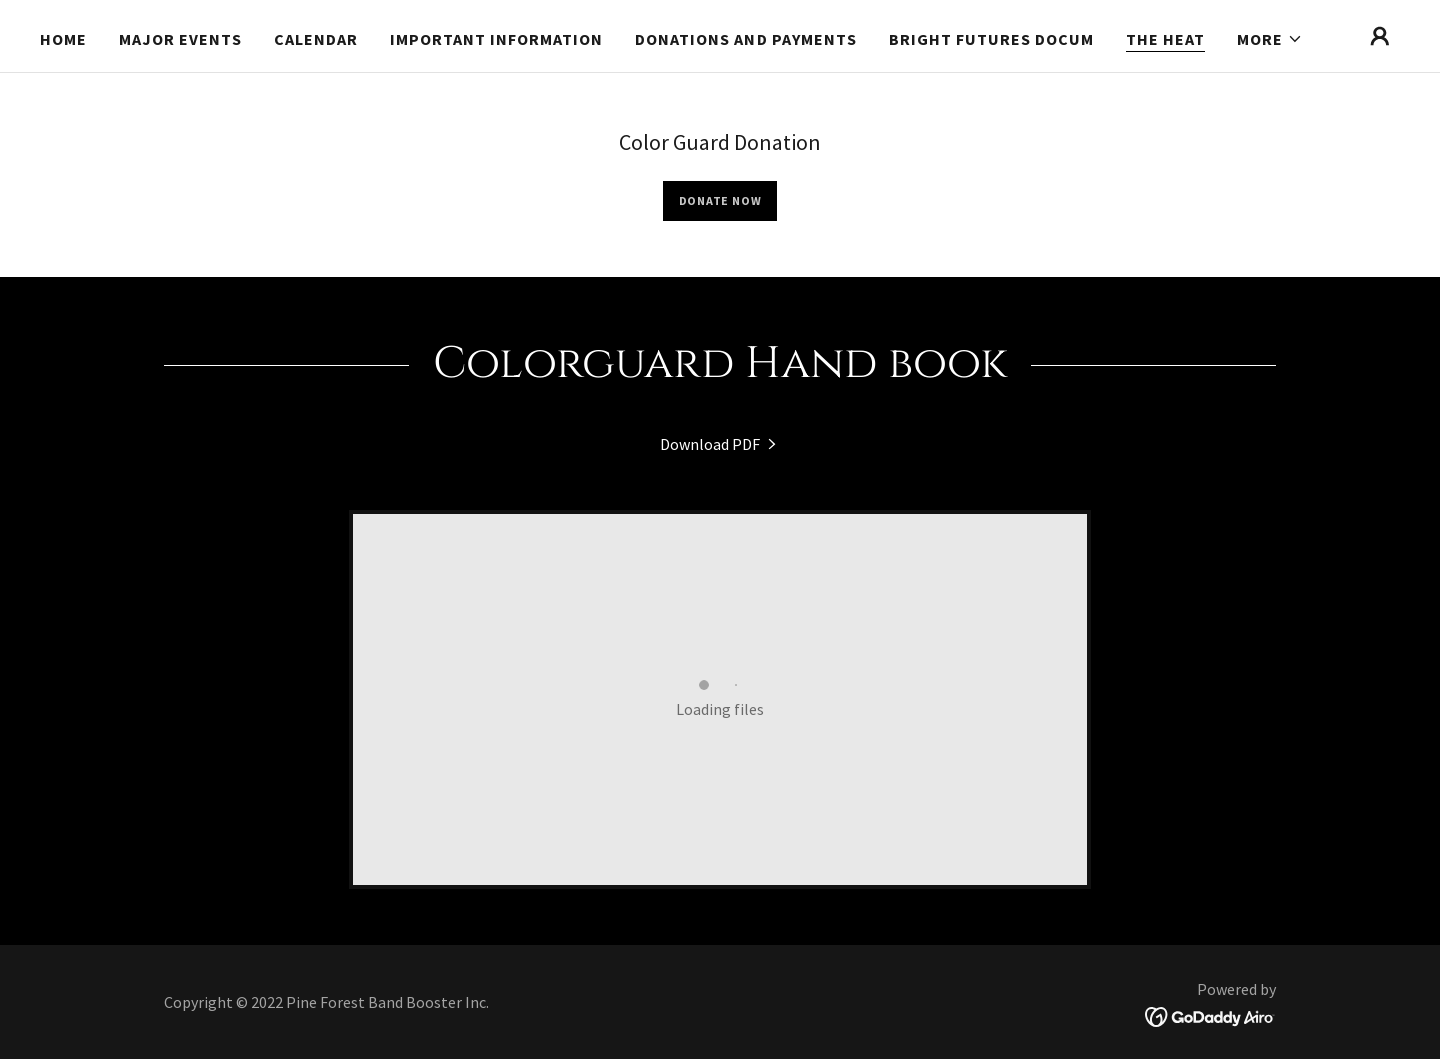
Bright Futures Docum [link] (991, 39)
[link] (720, 444)
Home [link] (63, 39)
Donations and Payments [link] (745, 39)
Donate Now (720, 200)
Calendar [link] (316, 39)
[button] (1270, 39)
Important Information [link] (496, 39)
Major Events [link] (180, 39)
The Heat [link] (1165, 39)
